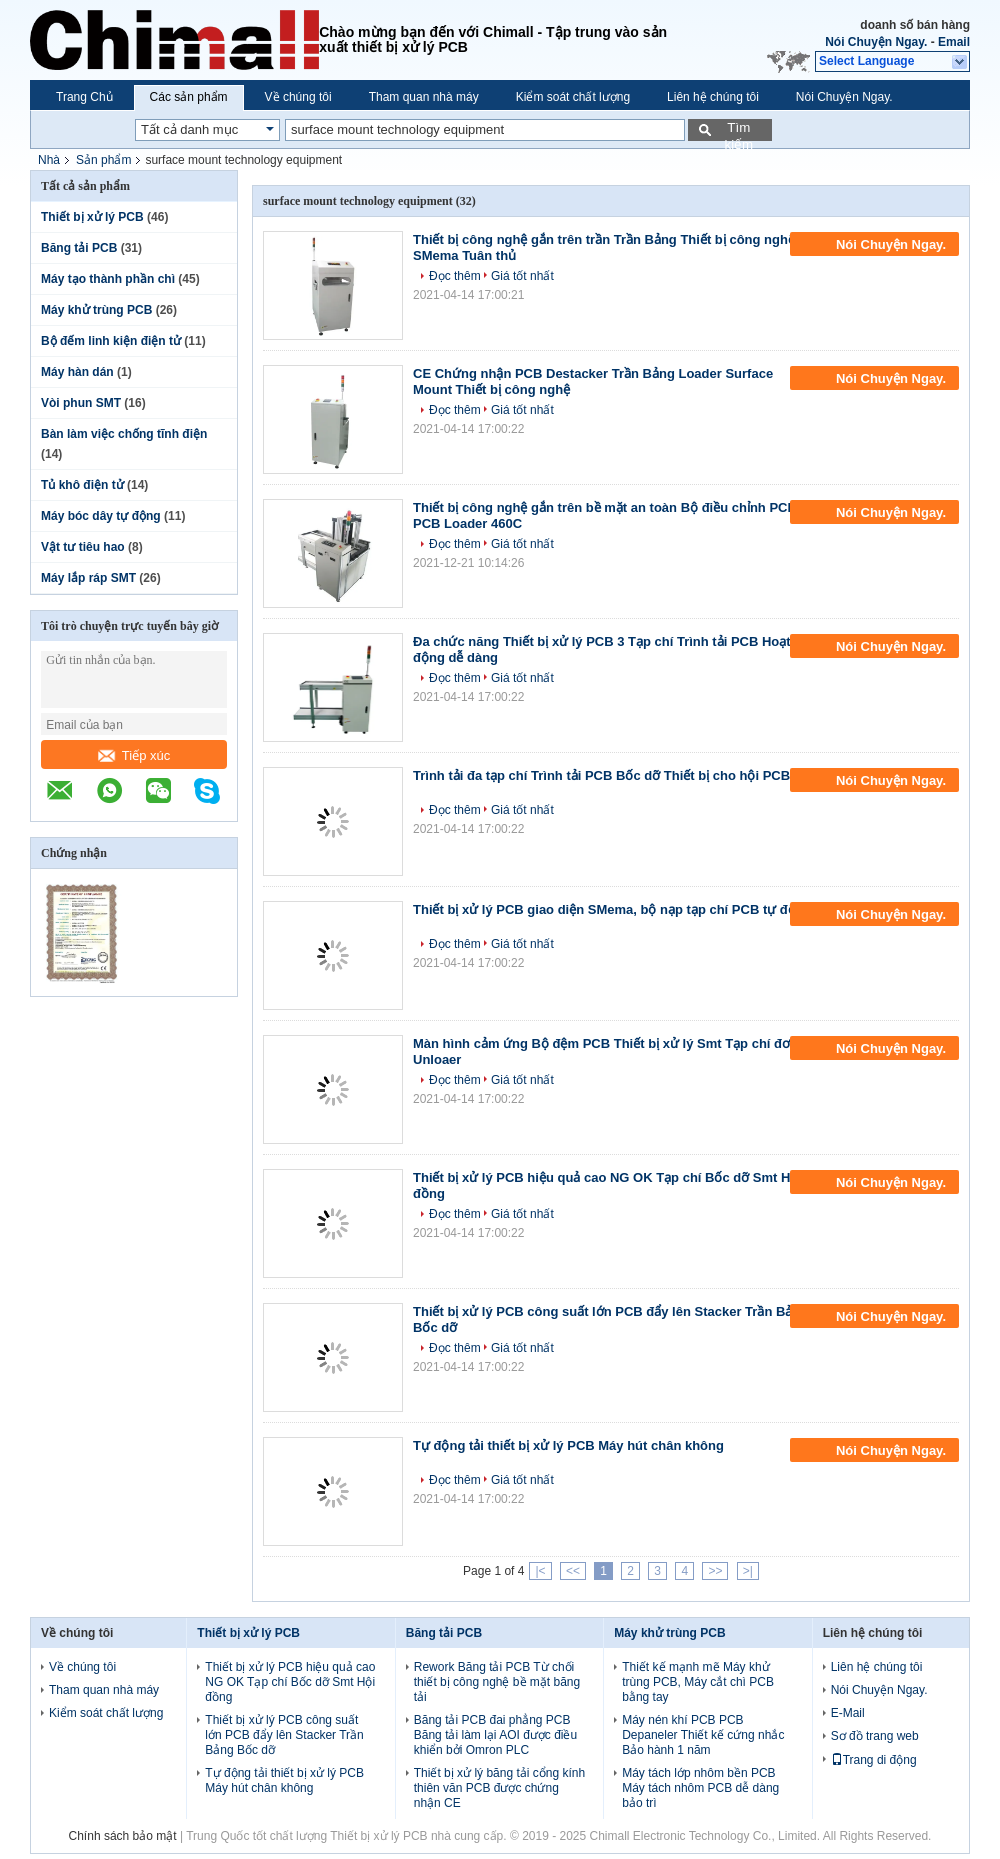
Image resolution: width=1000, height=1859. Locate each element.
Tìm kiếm (738, 130)
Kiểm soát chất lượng (573, 97)
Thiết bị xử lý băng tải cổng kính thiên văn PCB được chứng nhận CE (499, 1788)
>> (715, 1571)
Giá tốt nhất (522, 276)
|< (540, 1571)
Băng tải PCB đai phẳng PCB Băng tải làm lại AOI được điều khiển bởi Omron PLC (495, 1735)
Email (954, 42)
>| (748, 1571)
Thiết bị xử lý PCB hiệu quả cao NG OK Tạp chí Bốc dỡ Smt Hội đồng (290, 1682)
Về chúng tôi (298, 97)
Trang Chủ (84, 97)
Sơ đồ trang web (875, 1736)
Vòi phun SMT (81, 403)
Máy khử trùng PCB (96, 310)
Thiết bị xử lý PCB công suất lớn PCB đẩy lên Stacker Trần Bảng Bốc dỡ (284, 1735)
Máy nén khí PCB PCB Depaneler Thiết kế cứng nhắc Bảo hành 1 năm (703, 1735)
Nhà (49, 160)
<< (573, 1571)
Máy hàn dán (77, 372)
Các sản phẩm (189, 97)
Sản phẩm (103, 160)
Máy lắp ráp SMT (88, 578)
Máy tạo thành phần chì (108, 279)
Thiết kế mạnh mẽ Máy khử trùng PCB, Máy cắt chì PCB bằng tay (698, 1682)
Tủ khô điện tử (82, 485)
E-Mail (848, 1713)
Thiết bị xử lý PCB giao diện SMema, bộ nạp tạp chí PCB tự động (612, 909)
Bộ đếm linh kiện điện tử (111, 341)
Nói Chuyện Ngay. (876, 42)
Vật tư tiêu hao (83, 547)
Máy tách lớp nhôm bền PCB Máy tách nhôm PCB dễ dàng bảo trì (700, 1788)
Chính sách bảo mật (123, 1836)
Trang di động (874, 1760)
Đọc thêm (455, 276)
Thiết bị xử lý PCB (92, 217)
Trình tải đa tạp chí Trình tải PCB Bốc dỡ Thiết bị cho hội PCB (601, 775)
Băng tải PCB (79, 248)
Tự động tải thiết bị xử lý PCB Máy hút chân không (568, 1445)
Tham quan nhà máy (424, 97)
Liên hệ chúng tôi (713, 97)
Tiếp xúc (134, 755)
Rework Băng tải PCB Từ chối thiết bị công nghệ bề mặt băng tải (497, 1682)
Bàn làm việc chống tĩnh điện (124, 434)
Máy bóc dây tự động (101, 516)
